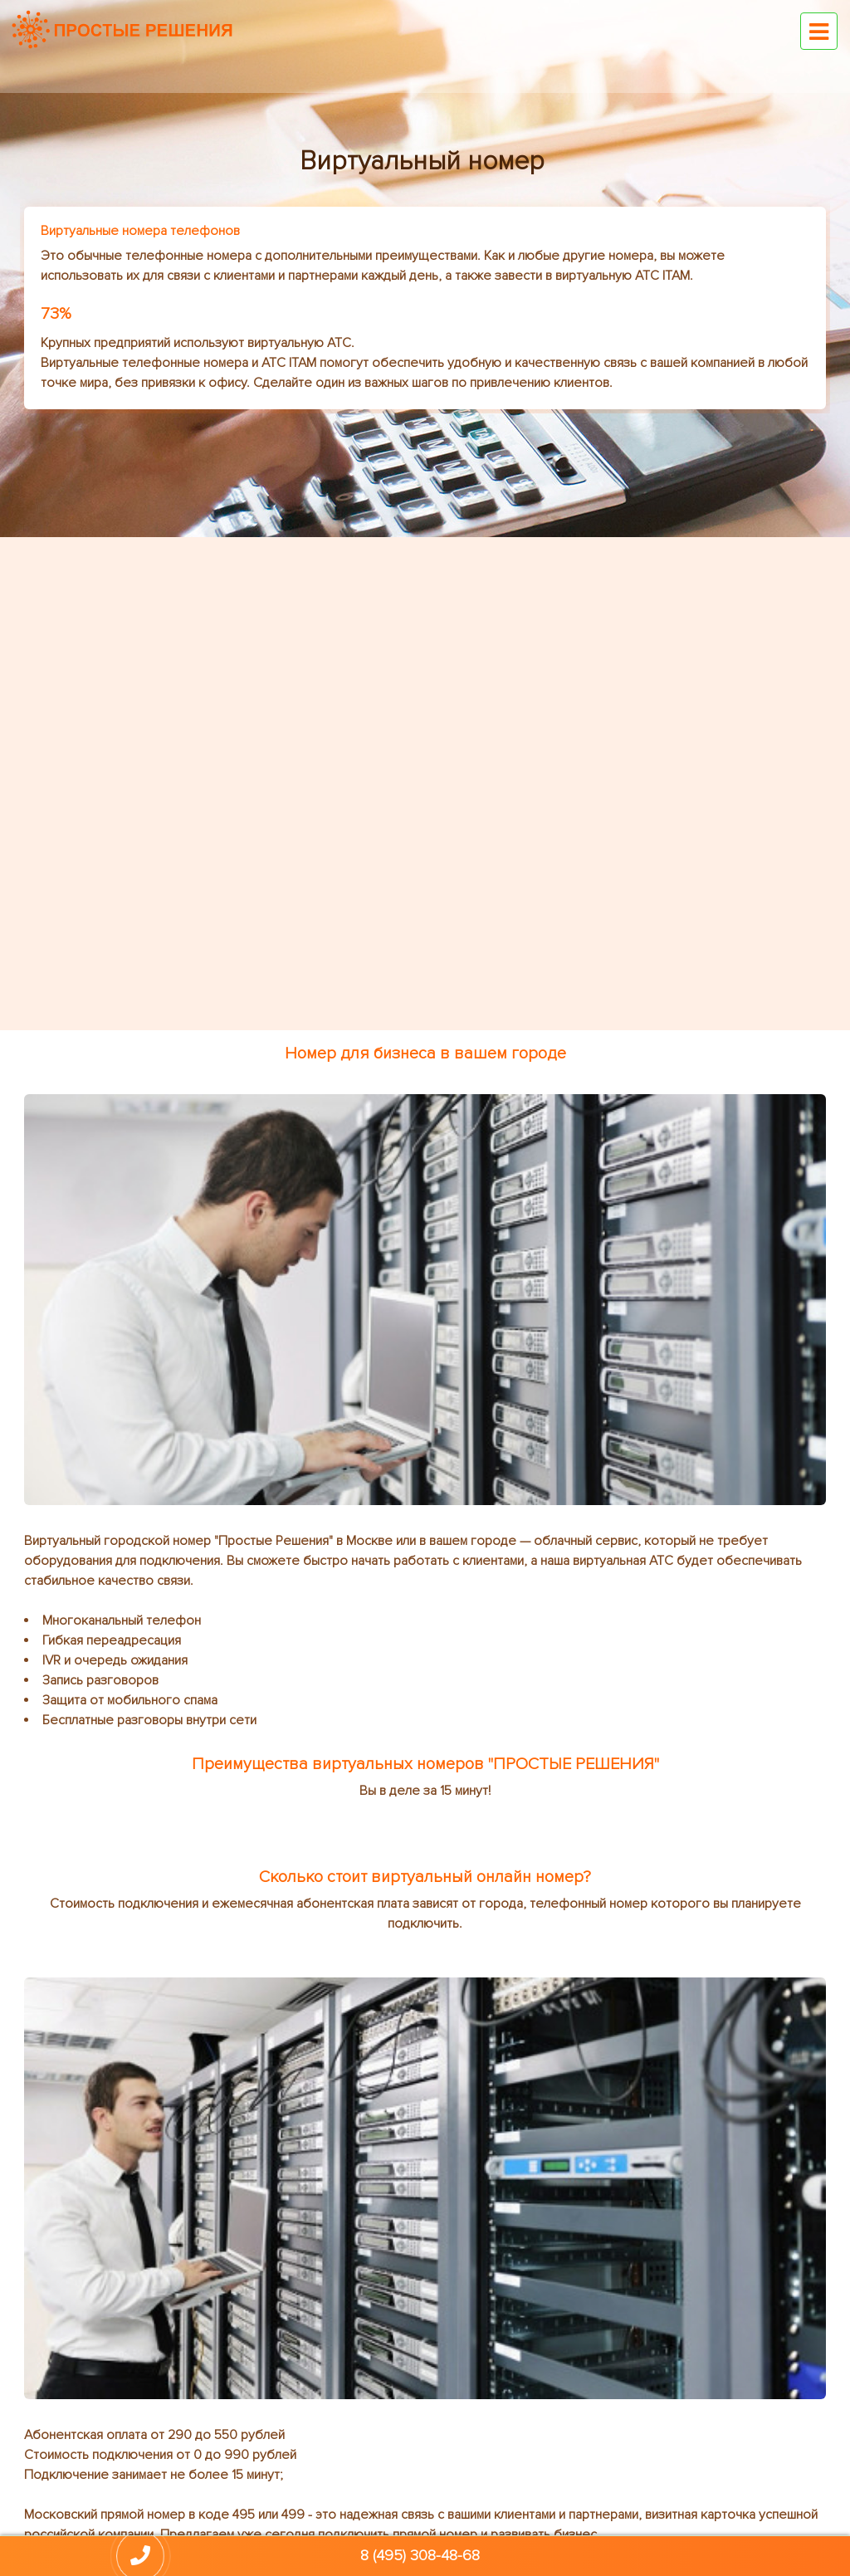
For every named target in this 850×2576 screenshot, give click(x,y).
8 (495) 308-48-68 (420, 2555)
